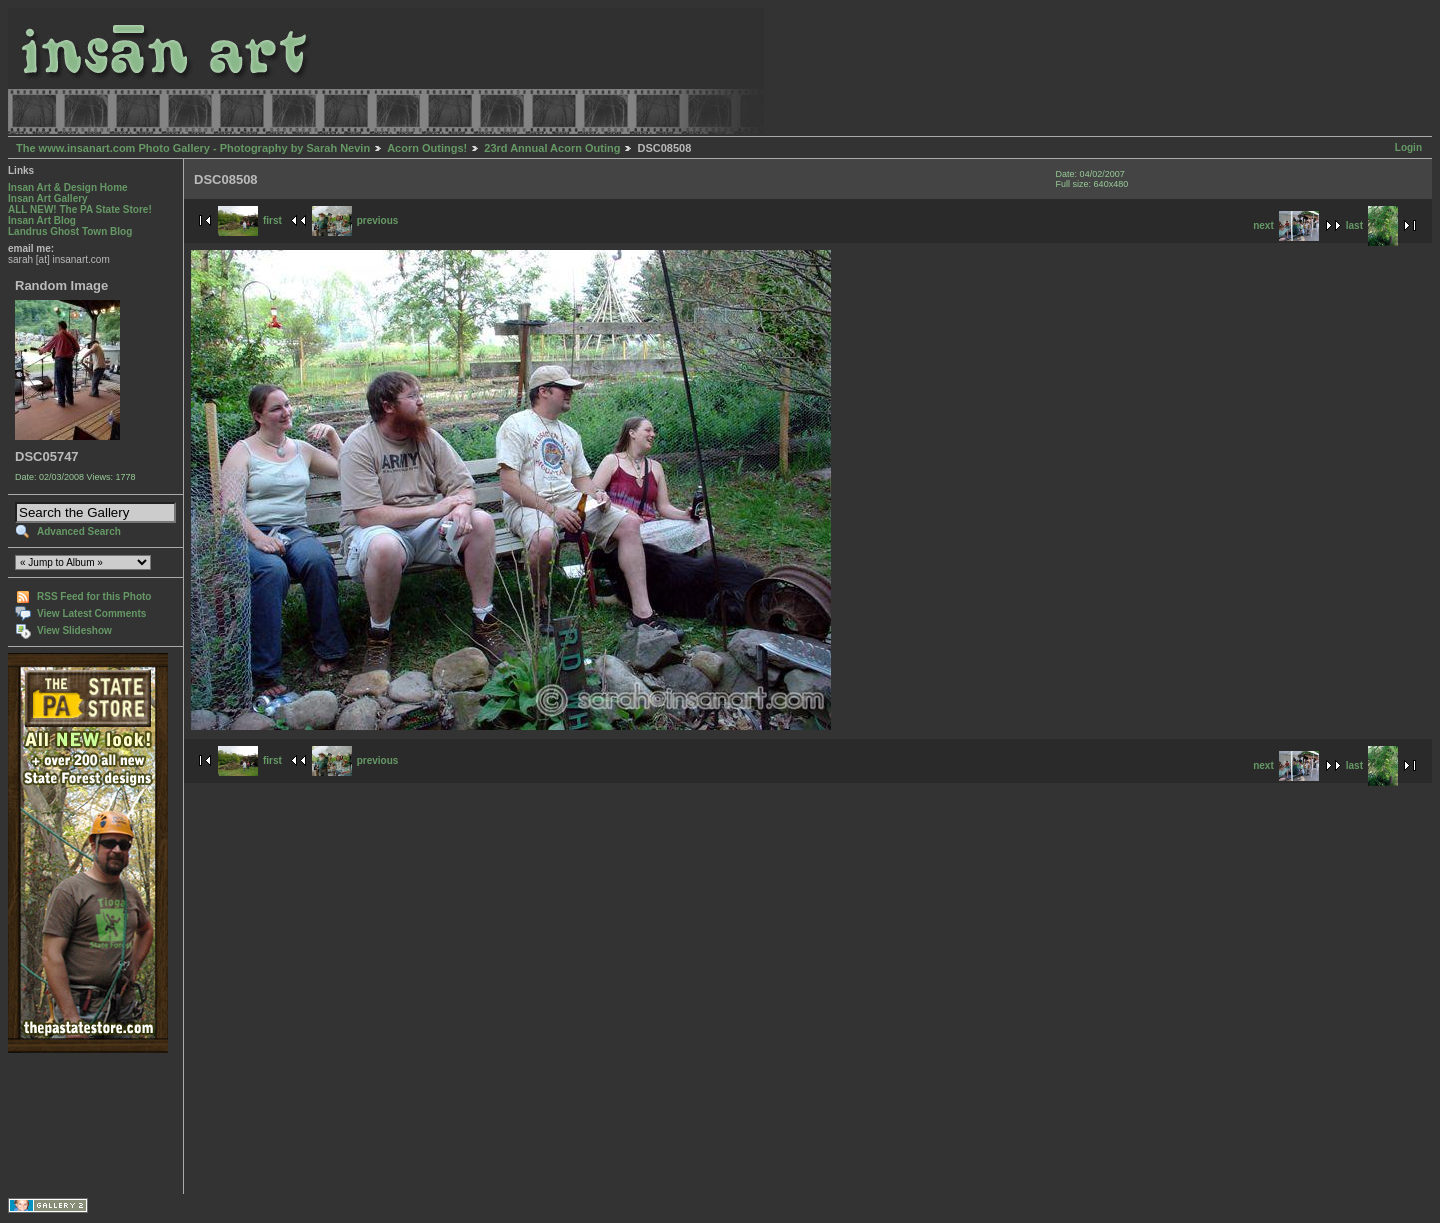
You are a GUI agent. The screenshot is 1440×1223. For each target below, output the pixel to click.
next (1286, 225)
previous (355, 220)
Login (1408, 147)
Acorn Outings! (427, 148)
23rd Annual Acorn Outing (552, 148)
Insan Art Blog (42, 220)
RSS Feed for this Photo (94, 596)
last (1372, 225)
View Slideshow (74, 630)
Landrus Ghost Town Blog (70, 231)
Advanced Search (79, 531)
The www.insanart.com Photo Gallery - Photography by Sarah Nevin (193, 148)
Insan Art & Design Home (68, 187)
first (250, 220)
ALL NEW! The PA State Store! (80, 209)
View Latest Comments (91, 613)
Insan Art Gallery (48, 198)
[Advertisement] (70, 1123)
